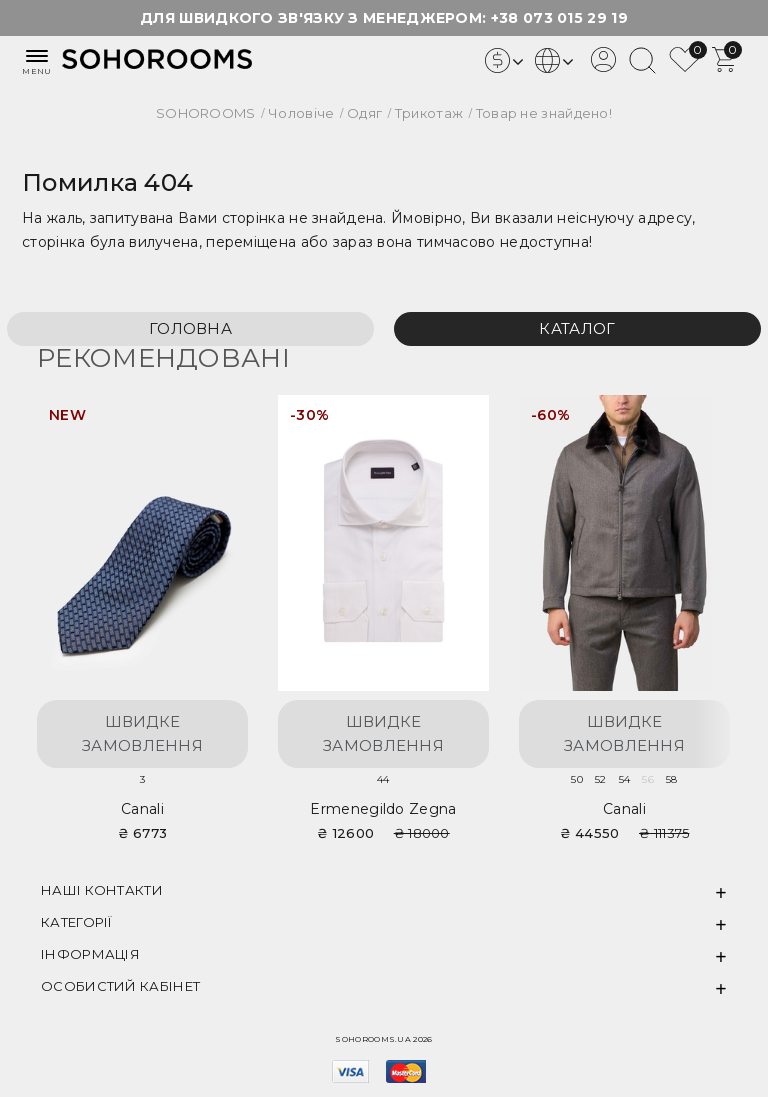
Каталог (577, 328)
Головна (190, 328)
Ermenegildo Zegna (383, 809)
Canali (142, 809)
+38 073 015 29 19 (559, 18)
